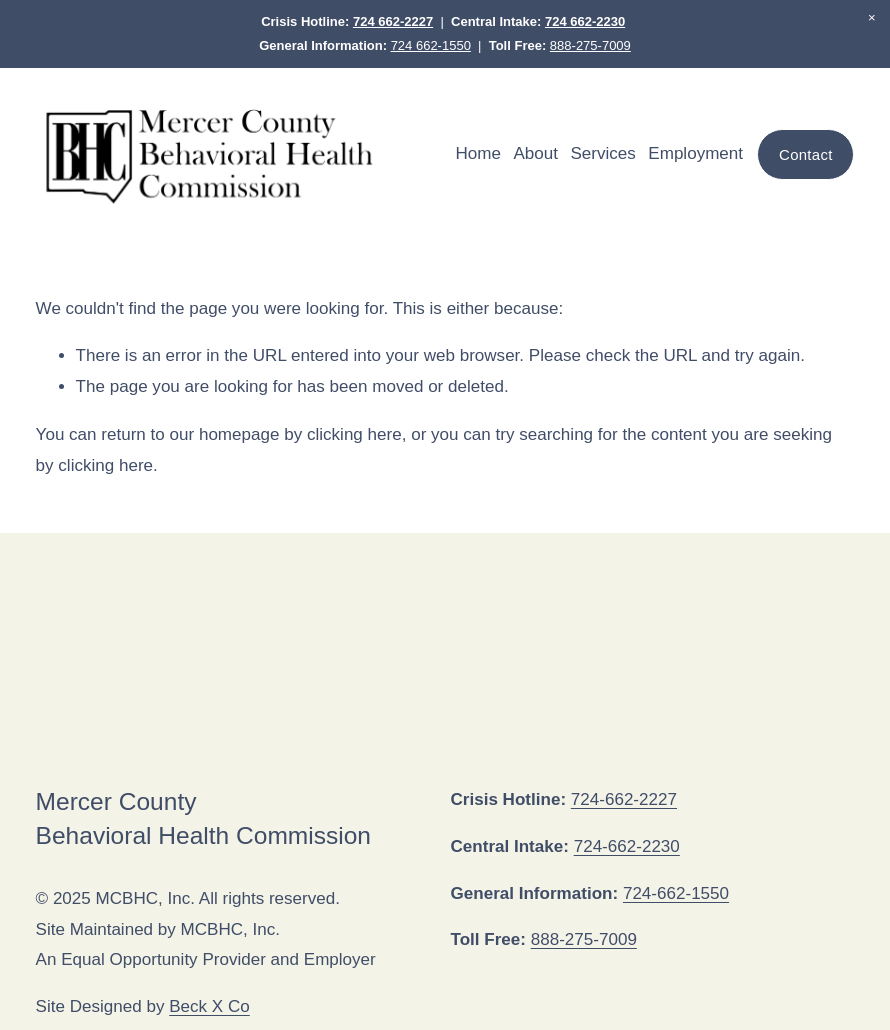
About (535, 153)
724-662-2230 (627, 846)
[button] (872, 18)
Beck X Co (209, 1006)
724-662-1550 (676, 893)
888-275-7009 (590, 45)
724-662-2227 (624, 799)
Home (478, 153)
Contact (806, 154)
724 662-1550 (431, 45)
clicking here (354, 434)
